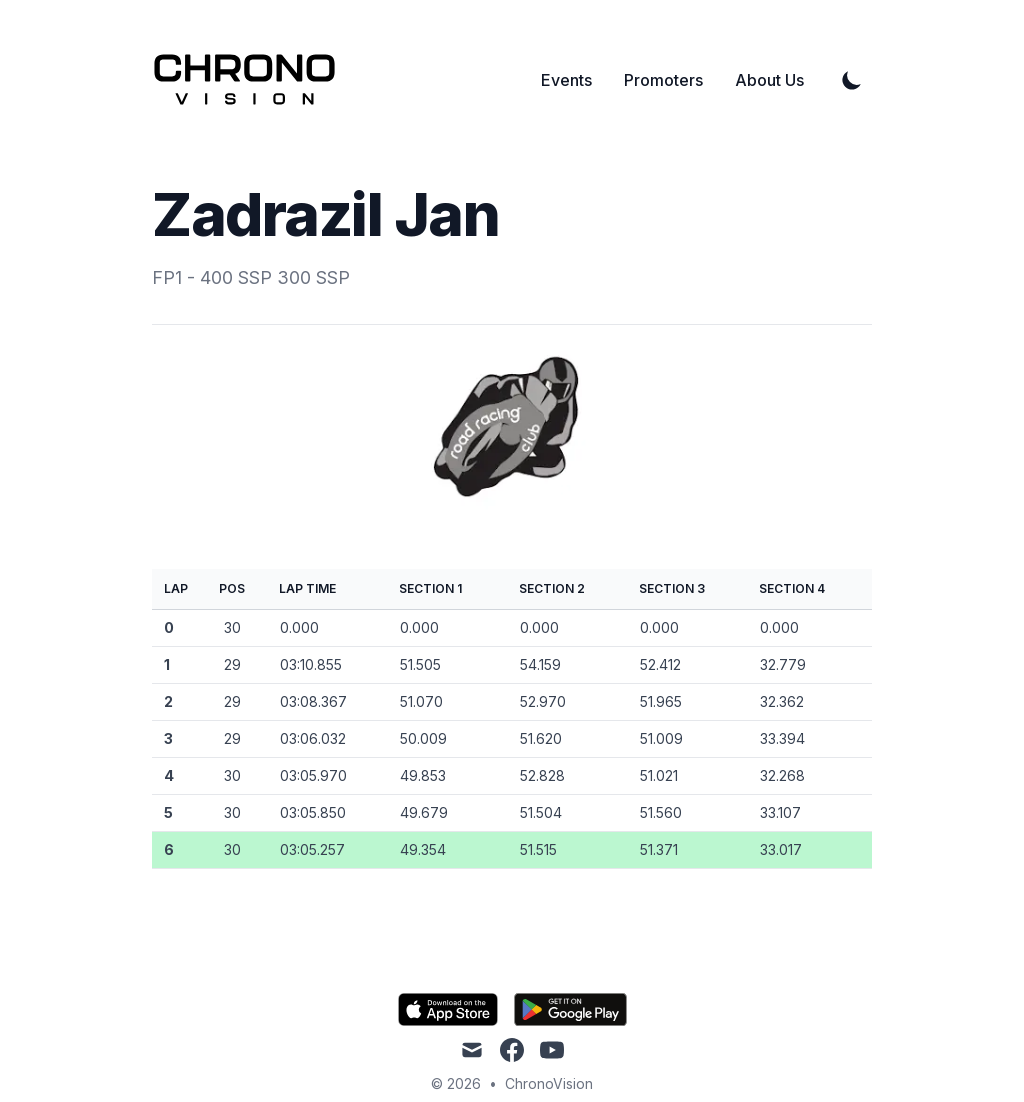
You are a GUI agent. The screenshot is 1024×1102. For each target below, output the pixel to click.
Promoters (663, 80)
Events (566, 80)
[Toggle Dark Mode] (852, 80)
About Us (769, 80)
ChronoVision (549, 1083)
